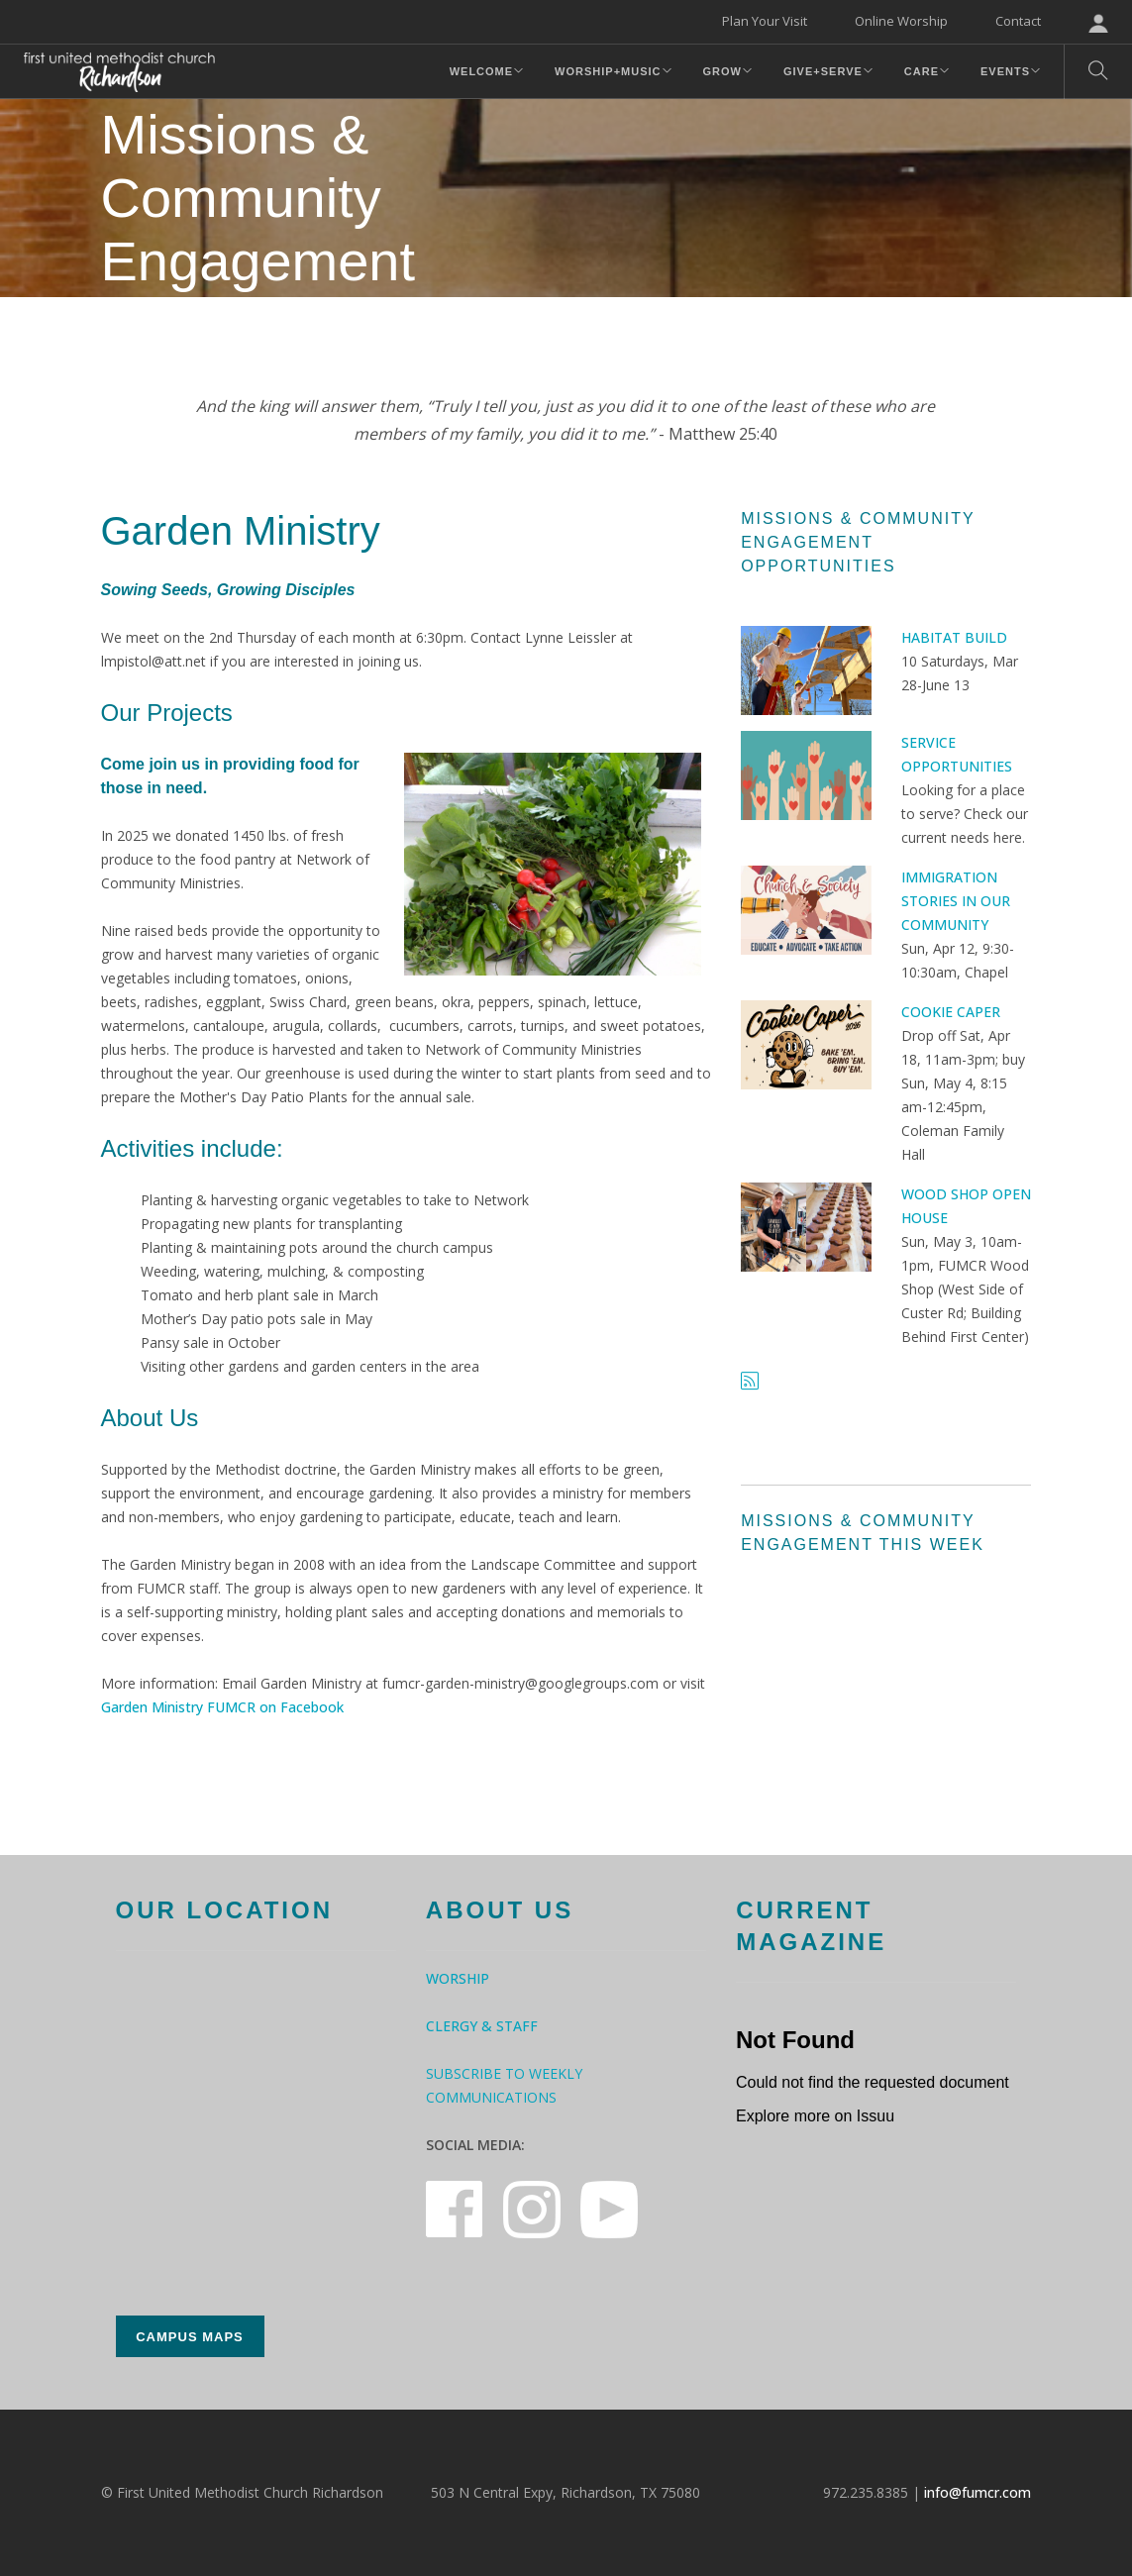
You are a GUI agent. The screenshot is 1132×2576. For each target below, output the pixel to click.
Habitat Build (954, 637)
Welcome (481, 71)
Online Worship (901, 21)
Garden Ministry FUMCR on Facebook (222, 1707)
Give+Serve (823, 71)
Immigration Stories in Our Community (955, 901)
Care (921, 71)
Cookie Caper (950, 1011)
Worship (457, 1978)
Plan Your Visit (764, 21)
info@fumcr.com (977, 2492)
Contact (1018, 21)
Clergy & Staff (482, 2025)
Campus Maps (190, 2336)
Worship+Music (608, 71)
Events (1005, 71)
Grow (722, 71)
